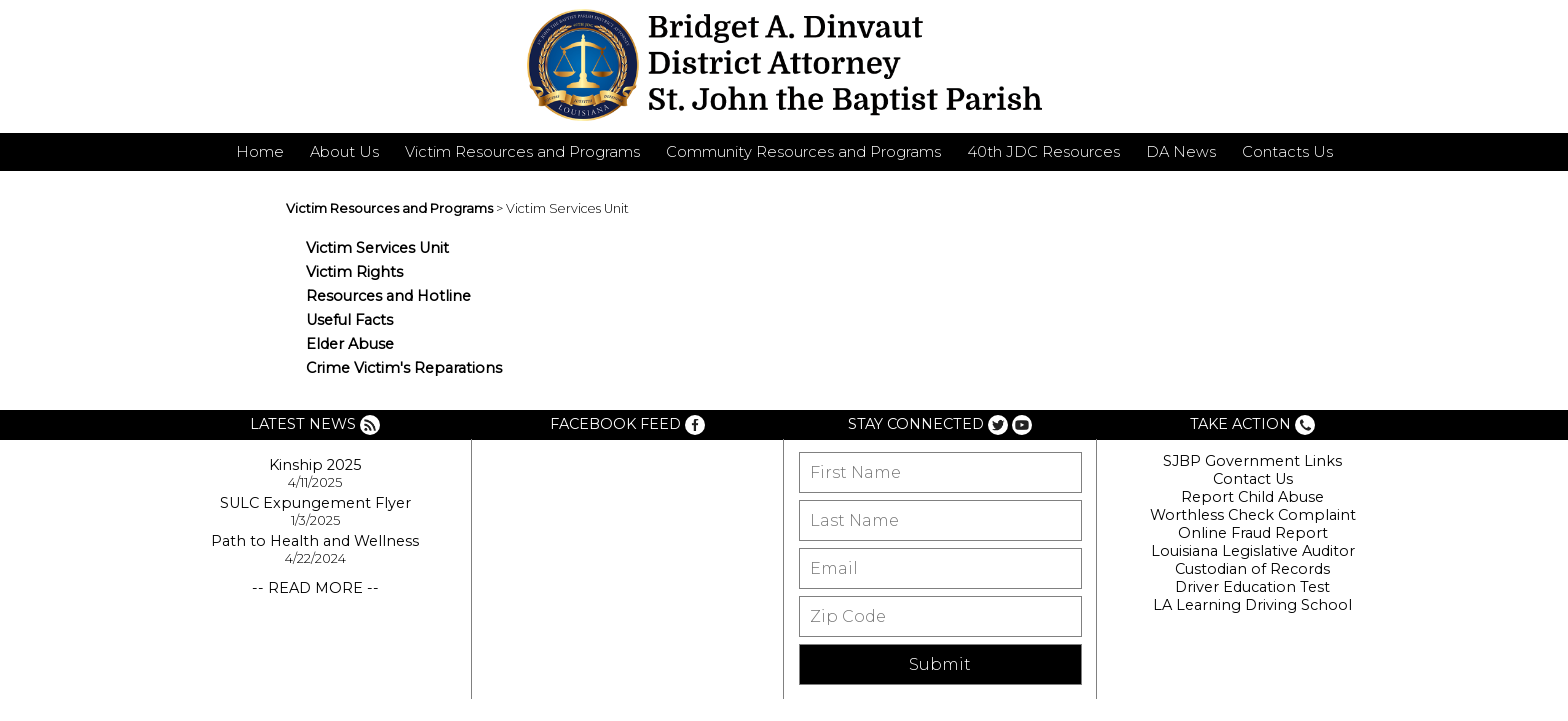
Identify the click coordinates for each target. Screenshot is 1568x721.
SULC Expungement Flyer (315, 503)
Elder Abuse (350, 344)
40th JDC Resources (1043, 152)
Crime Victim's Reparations (404, 368)
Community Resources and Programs (803, 152)
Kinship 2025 (315, 465)
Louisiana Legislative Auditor (1253, 551)
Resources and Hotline (388, 296)
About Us (344, 152)
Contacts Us (1287, 152)
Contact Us (1253, 479)
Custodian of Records (1252, 569)
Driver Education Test (1252, 587)
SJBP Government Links (1252, 461)
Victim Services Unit (377, 248)
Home (260, 152)
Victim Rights (354, 272)
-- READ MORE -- (315, 588)
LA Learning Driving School (1252, 605)
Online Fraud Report (1253, 533)
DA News (1181, 152)
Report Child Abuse (1252, 497)
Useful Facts (349, 320)
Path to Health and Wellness (315, 541)
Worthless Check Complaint (1253, 515)
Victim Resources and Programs (522, 152)
